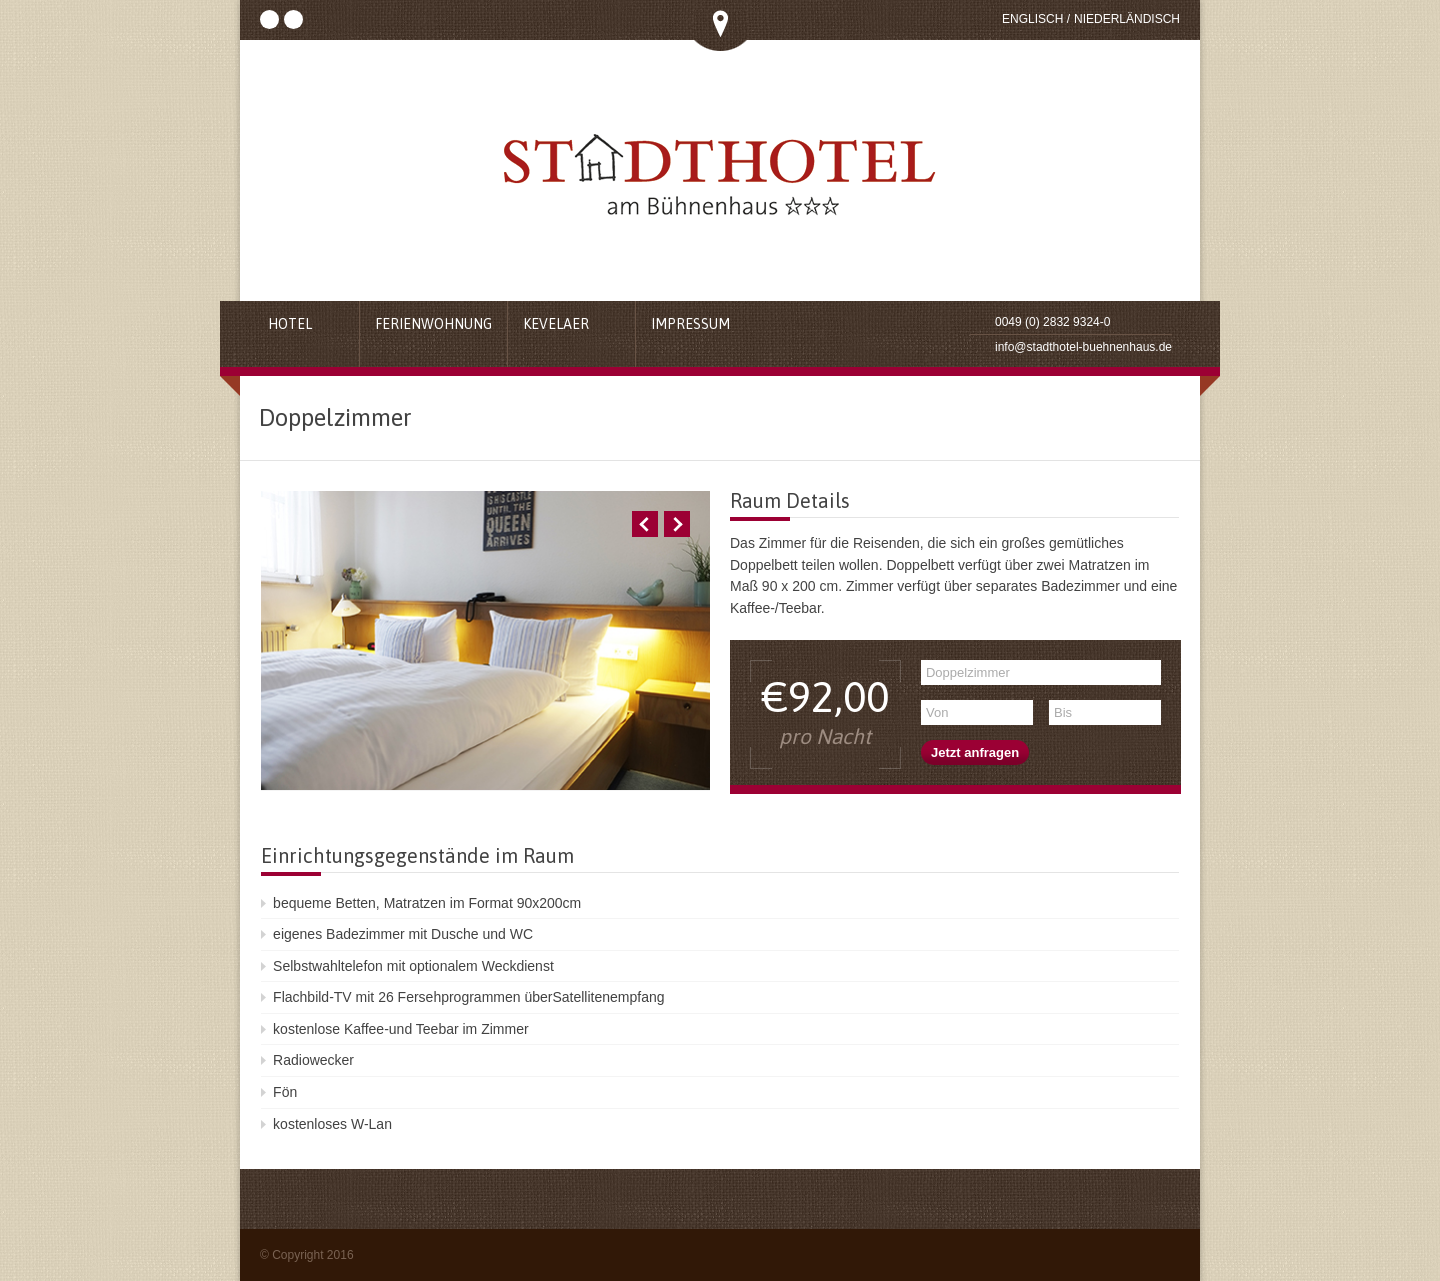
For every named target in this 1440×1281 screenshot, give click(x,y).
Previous (645, 524)
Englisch (1032, 19)
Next (677, 524)
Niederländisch (1127, 19)
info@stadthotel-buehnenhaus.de (1083, 347)
